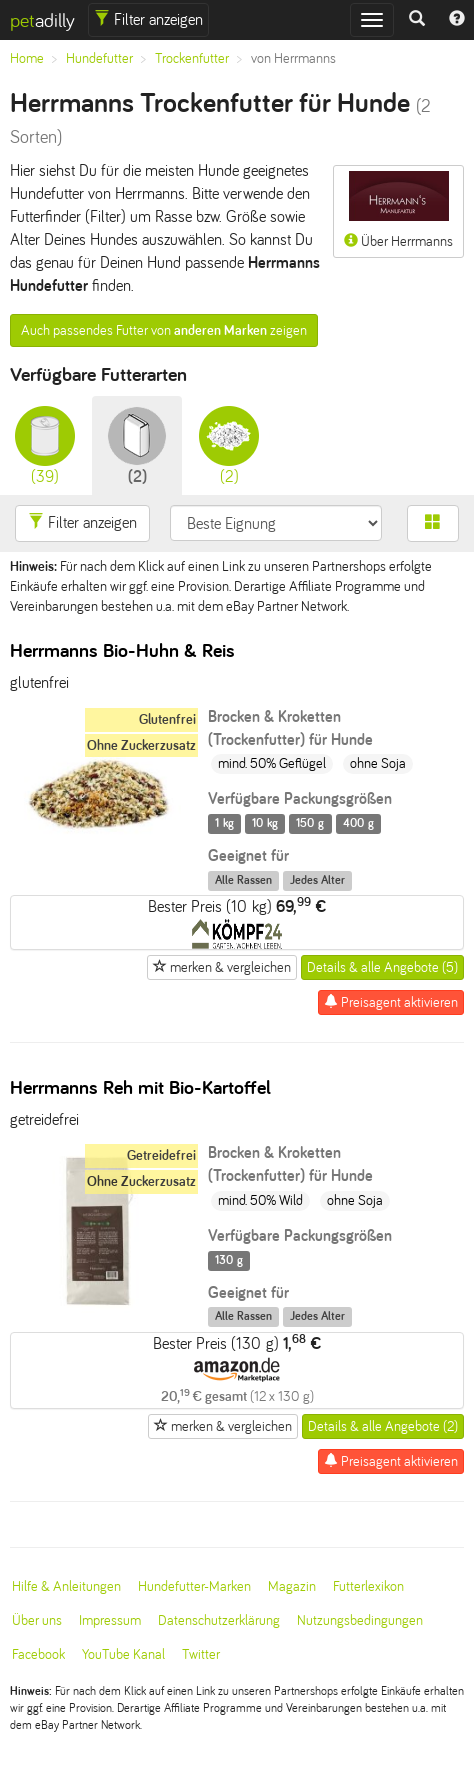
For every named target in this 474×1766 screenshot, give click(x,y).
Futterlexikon (368, 1586)
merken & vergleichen (222, 967)
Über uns (37, 1620)
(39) (45, 445)
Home (27, 58)
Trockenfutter (192, 58)
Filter (148, 19)
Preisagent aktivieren (391, 1002)
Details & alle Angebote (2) (383, 1426)
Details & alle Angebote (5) (382, 967)
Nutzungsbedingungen (360, 1620)
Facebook (38, 1654)
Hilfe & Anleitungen (66, 1586)
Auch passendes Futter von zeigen (164, 330)
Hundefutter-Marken (194, 1586)
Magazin (292, 1586)
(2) (137, 445)
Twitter (201, 1654)
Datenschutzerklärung (219, 1620)
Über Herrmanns (398, 210)
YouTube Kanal (123, 1654)
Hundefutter (99, 58)
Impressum (110, 1620)
